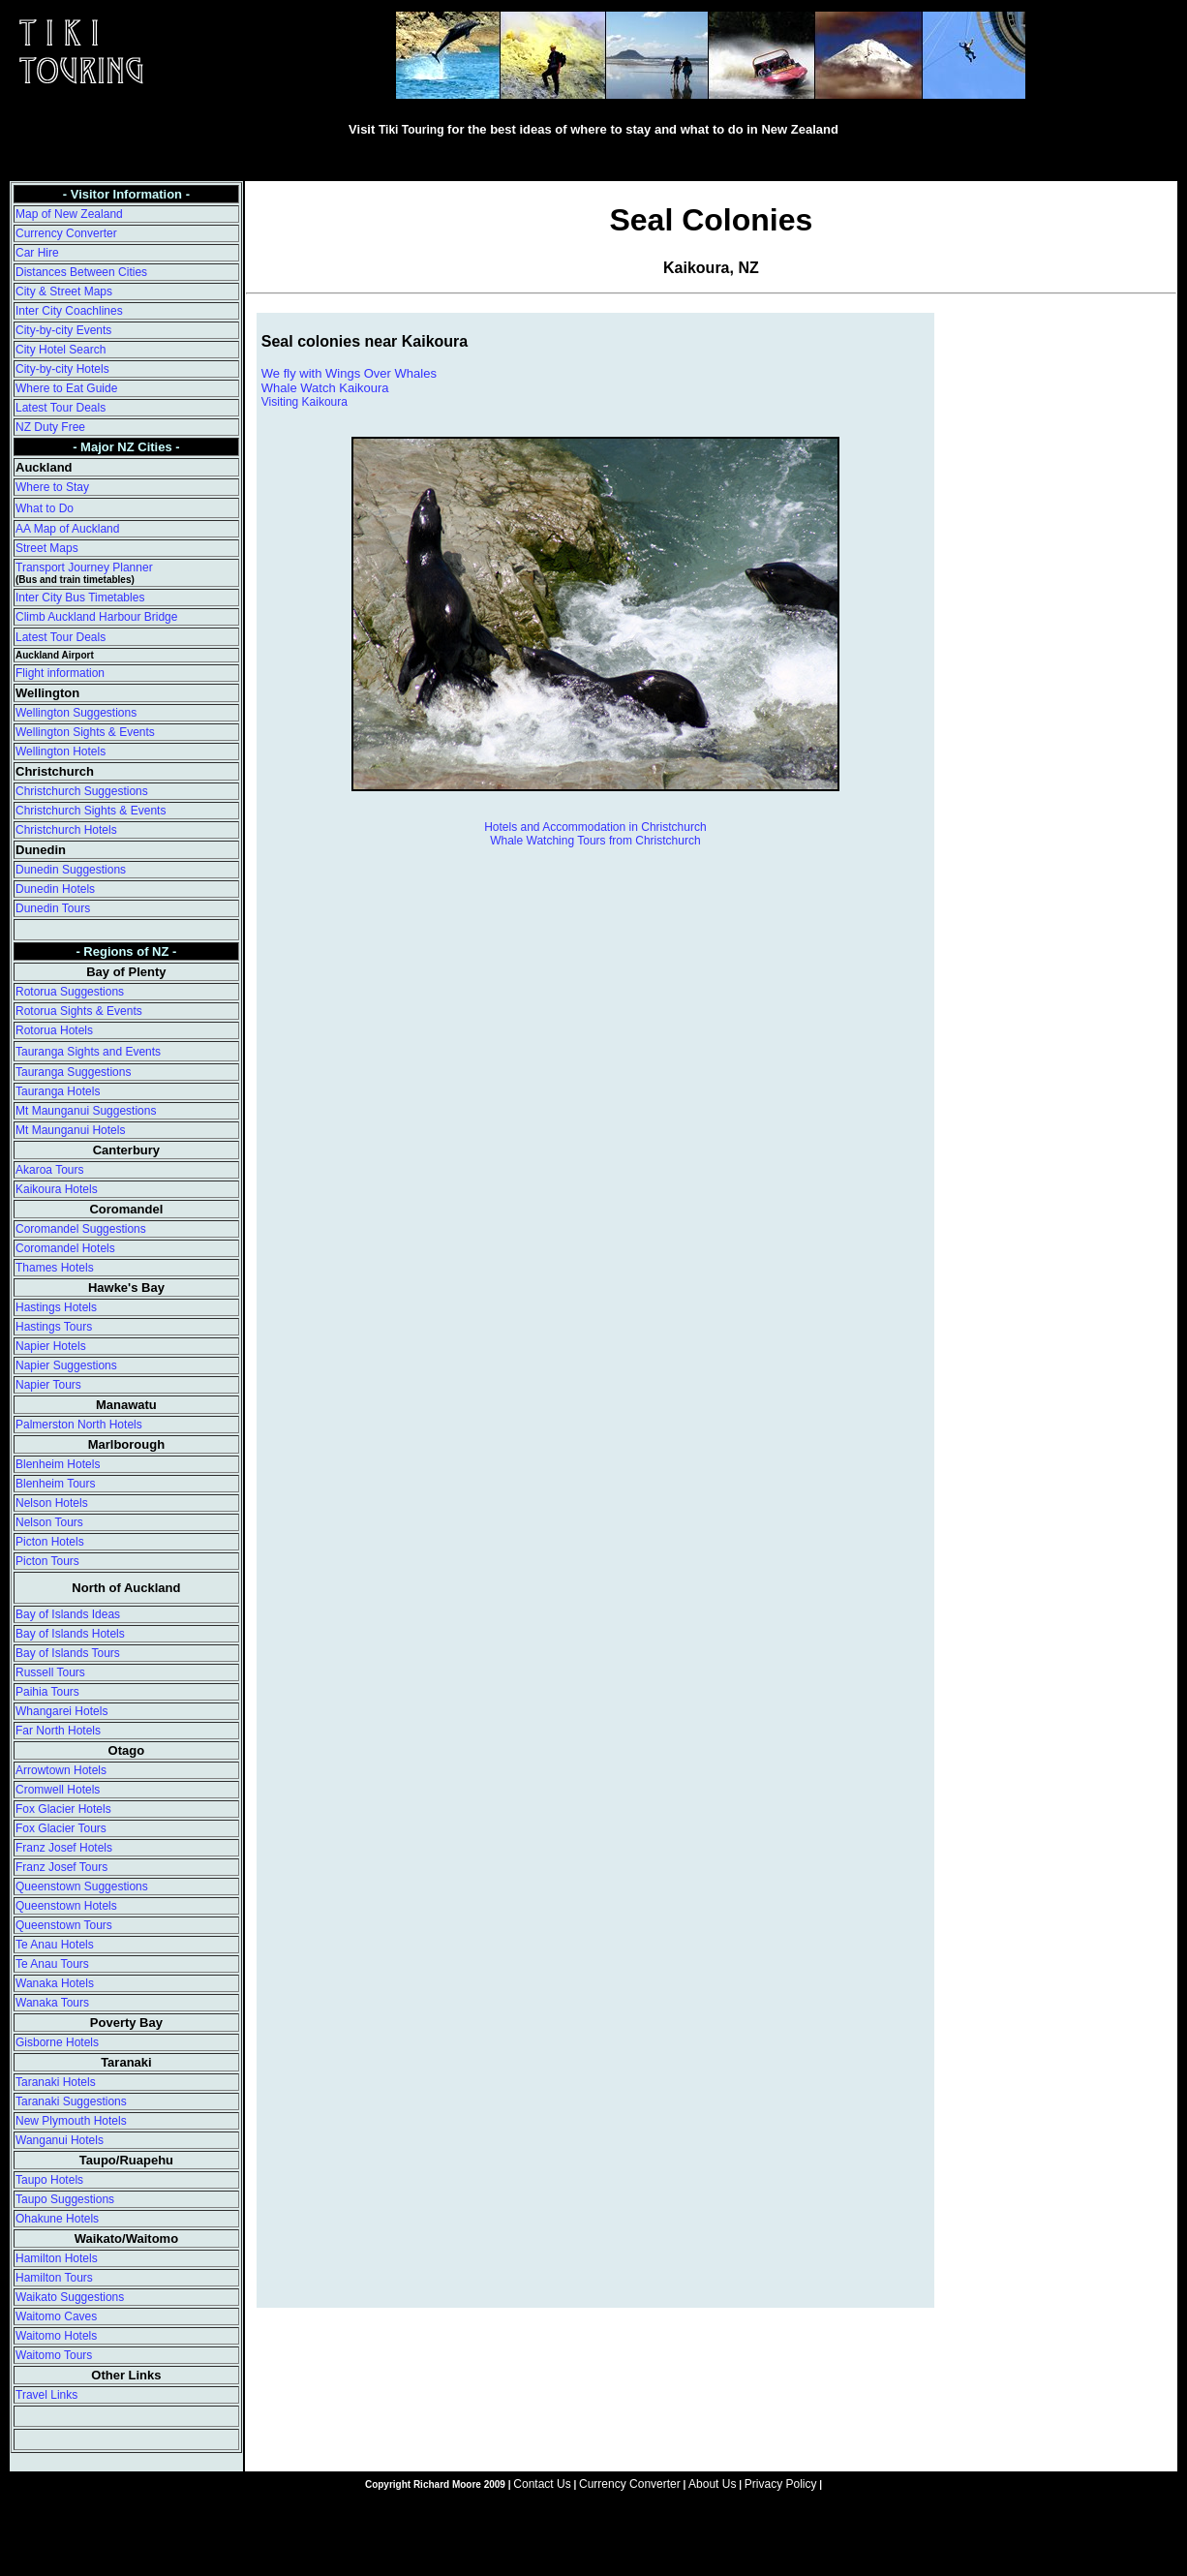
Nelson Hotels (51, 1503)
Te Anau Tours (52, 1964)
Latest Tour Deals (60, 407)
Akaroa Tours (49, 1170)
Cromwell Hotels (57, 1789)
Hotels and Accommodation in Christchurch (595, 827)
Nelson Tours (49, 1522)
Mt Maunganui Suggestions (85, 1111)
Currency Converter (66, 233)
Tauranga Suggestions (73, 1072)
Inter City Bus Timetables (79, 597)
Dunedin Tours (52, 908)
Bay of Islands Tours (67, 1653)
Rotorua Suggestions (69, 991)
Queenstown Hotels (66, 1906)
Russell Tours (50, 1672)
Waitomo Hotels (56, 2336)
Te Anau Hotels (54, 1944)
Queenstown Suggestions (81, 1886)
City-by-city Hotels (62, 369)
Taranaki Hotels (55, 2082)
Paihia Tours (47, 1692)
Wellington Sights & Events (85, 732)
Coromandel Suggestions (80, 1229)
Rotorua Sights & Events (78, 1011)
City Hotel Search (60, 349)
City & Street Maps (63, 291)
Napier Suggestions (66, 1365)
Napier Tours (48, 1385)
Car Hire (37, 253)
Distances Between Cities (81, 272)
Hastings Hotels (56, 1307)
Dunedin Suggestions (70, 869)
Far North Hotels (58, 1730)
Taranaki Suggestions (71, 2101)
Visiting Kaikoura (304, 402)
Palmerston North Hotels (78, 1424)
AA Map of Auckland (67, 529)
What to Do (44, 508)
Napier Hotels (50, 1346)
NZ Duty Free (50, 427)
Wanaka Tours (52, 2002)
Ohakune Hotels (57, 2218)
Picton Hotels (49, 1542)
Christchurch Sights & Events (90, 810)
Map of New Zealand (69, 214)
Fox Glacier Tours (61, 1828)
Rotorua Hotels (54, 1030)
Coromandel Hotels (65, 1248)
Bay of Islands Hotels (70, 1634)
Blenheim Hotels (57, 1464)
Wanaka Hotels (54, 1983)
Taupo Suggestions (64, 2199)
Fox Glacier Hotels (63, 1809)
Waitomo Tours (53, 2355)
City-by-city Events (63, 330)
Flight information (60, 673)
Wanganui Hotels (59, 2140)
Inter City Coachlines (69, 311)
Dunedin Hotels (55, 889)
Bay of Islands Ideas (67, 1614)
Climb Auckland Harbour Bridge (96, 617)
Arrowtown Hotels (61, 1770)
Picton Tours (47, 1561)
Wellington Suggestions (76, 713)
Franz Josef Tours (61, 1867)
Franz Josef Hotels (63, 1848)
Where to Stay (52, 487)
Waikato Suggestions (69, 2297)
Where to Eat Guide (66, 388)
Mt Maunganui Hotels (70, 1130)
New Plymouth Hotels (71, 2121)
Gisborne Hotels (57, 2042)
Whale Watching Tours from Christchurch (595, 840)
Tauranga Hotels (57, 1091)
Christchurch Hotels (66, 830)
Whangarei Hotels (61, 1711)
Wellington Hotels (60, 751)
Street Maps (46, 548)
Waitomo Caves (56, 2316)
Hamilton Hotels (56, 2258)
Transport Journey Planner (84, 567)
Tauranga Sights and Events (88, 1051)
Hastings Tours (53, 1327)
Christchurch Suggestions (81, 791)
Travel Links (46, 2395)
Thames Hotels (54, 1267)
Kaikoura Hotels (56, 1189)
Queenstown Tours (63, 1925)
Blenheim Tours (55, 1483)
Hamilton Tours (54, 2278)
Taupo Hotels (49, 2180)
